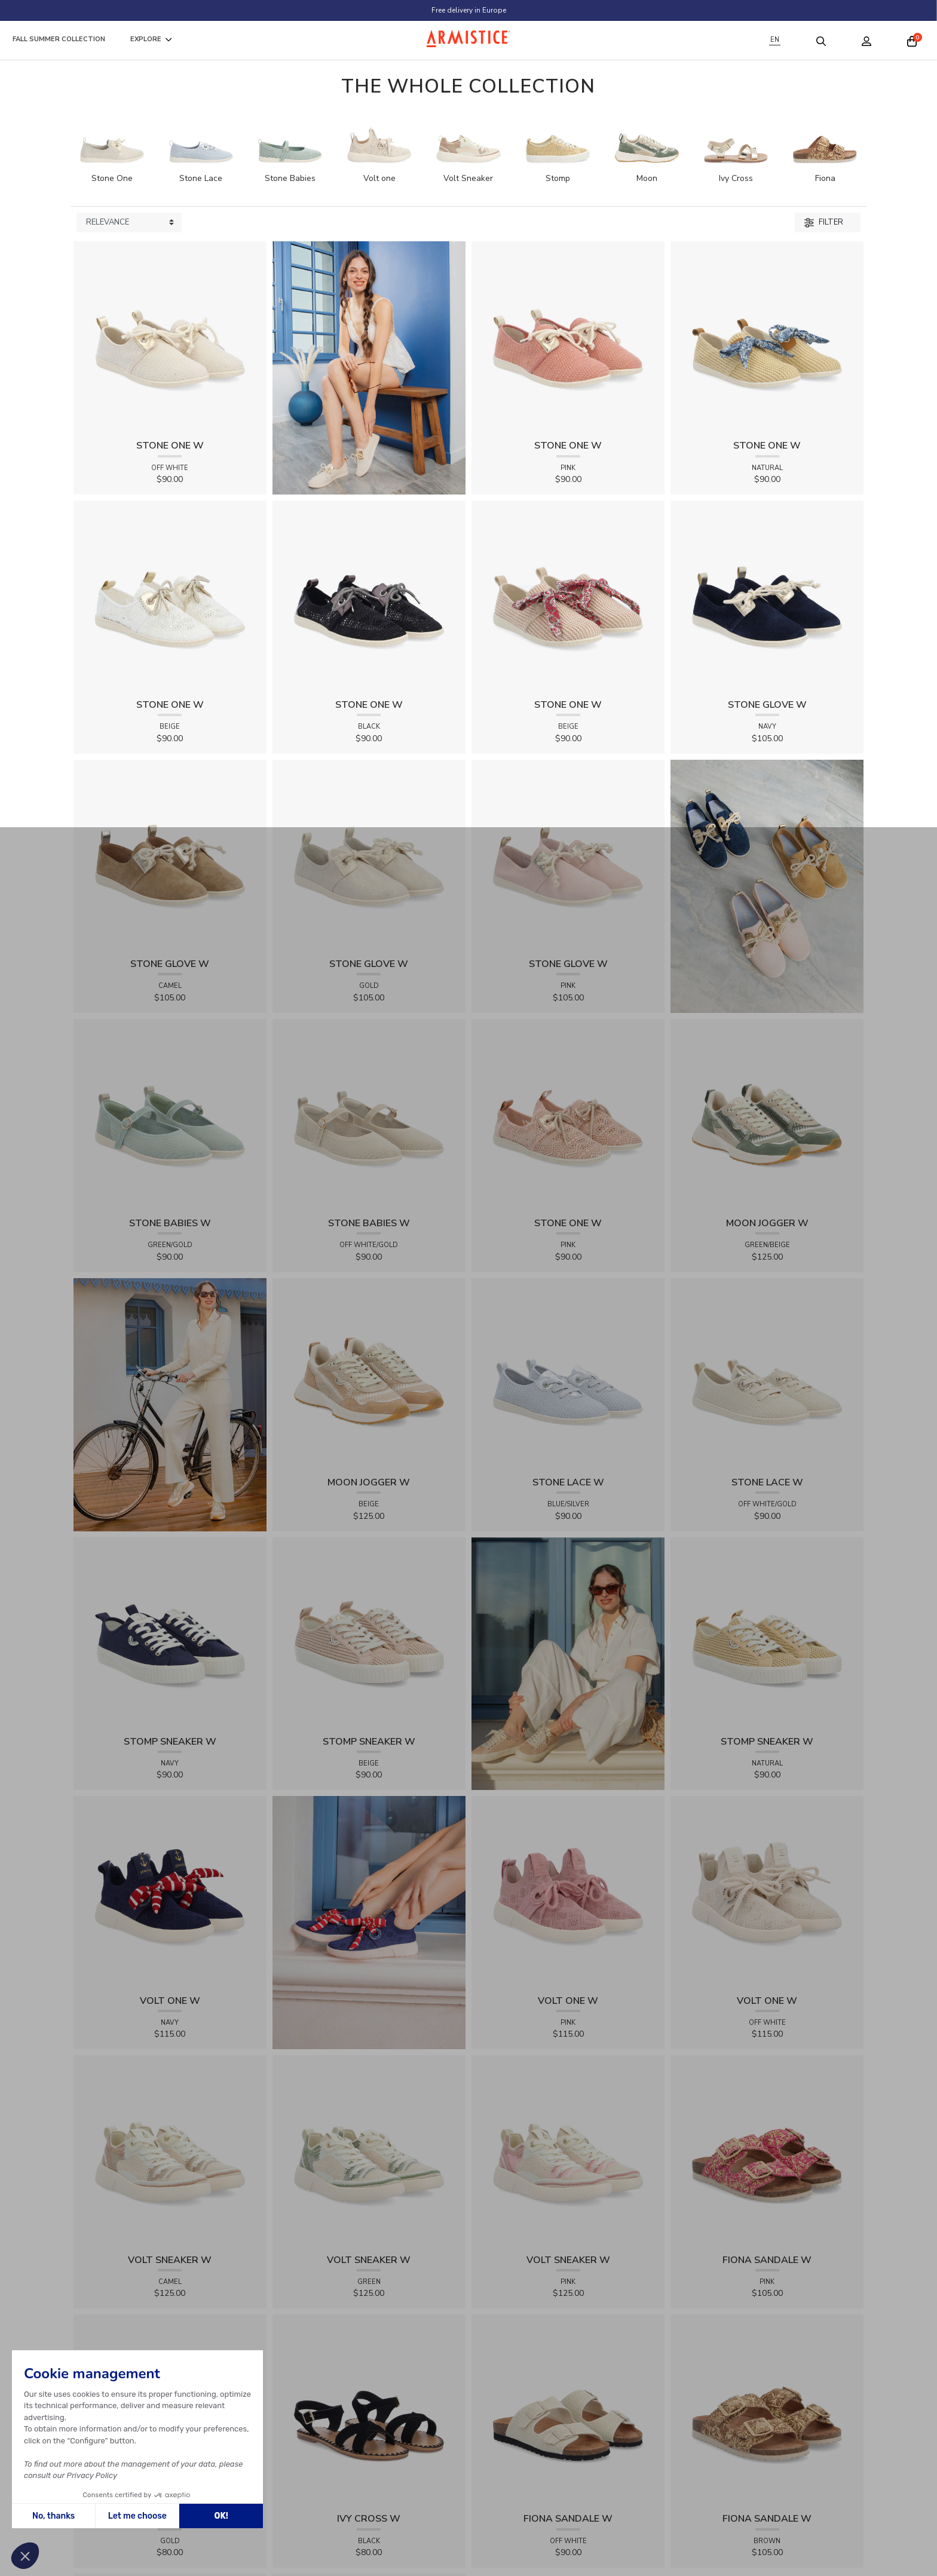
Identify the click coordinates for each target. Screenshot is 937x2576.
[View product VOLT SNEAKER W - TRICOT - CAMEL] (170, 2151)
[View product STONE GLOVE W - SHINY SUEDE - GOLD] (369, 855)
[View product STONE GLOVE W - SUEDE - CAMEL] (170, 855)
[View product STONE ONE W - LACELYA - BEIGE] (170, 596)
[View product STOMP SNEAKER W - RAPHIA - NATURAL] (766, 1633)
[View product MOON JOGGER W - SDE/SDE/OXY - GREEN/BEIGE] (766, 1114)
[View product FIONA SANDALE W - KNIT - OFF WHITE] (568, 2410)
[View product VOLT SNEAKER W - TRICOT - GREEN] (369, 2151)
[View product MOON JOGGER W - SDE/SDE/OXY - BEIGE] (369, 1374)
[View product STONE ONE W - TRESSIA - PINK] (568, 337)
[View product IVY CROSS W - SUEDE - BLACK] (369, 2410)
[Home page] (468, 38)
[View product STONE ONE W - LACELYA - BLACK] (369, 596)
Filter (823, 222)
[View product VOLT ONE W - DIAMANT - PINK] (568, 1892)
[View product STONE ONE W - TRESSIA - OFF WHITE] (170, 337)
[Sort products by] (129, 223)
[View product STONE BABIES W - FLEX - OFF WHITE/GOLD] (369, 1114)
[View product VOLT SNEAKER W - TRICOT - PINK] (568, 2151)
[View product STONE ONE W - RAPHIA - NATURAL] (766, 337)
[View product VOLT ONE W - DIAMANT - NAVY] (170, 1892)
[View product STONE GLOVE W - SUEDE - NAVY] (766, 596)
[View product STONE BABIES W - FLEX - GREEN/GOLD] (170, 1114)
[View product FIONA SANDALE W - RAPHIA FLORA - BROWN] (766, 2410)
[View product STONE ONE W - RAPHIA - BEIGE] (568, 596)
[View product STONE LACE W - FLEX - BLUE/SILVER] (568, 1374)
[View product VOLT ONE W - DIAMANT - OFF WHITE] (766, 1892)
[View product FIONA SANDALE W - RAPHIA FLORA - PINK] (766, 2151)
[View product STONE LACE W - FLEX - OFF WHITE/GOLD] (766, 1374)
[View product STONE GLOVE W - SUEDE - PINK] (568, 855)
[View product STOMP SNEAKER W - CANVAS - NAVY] (170, 1633)
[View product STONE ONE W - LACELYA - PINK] (568, 1114)
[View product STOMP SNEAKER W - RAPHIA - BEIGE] (369, 1633)
